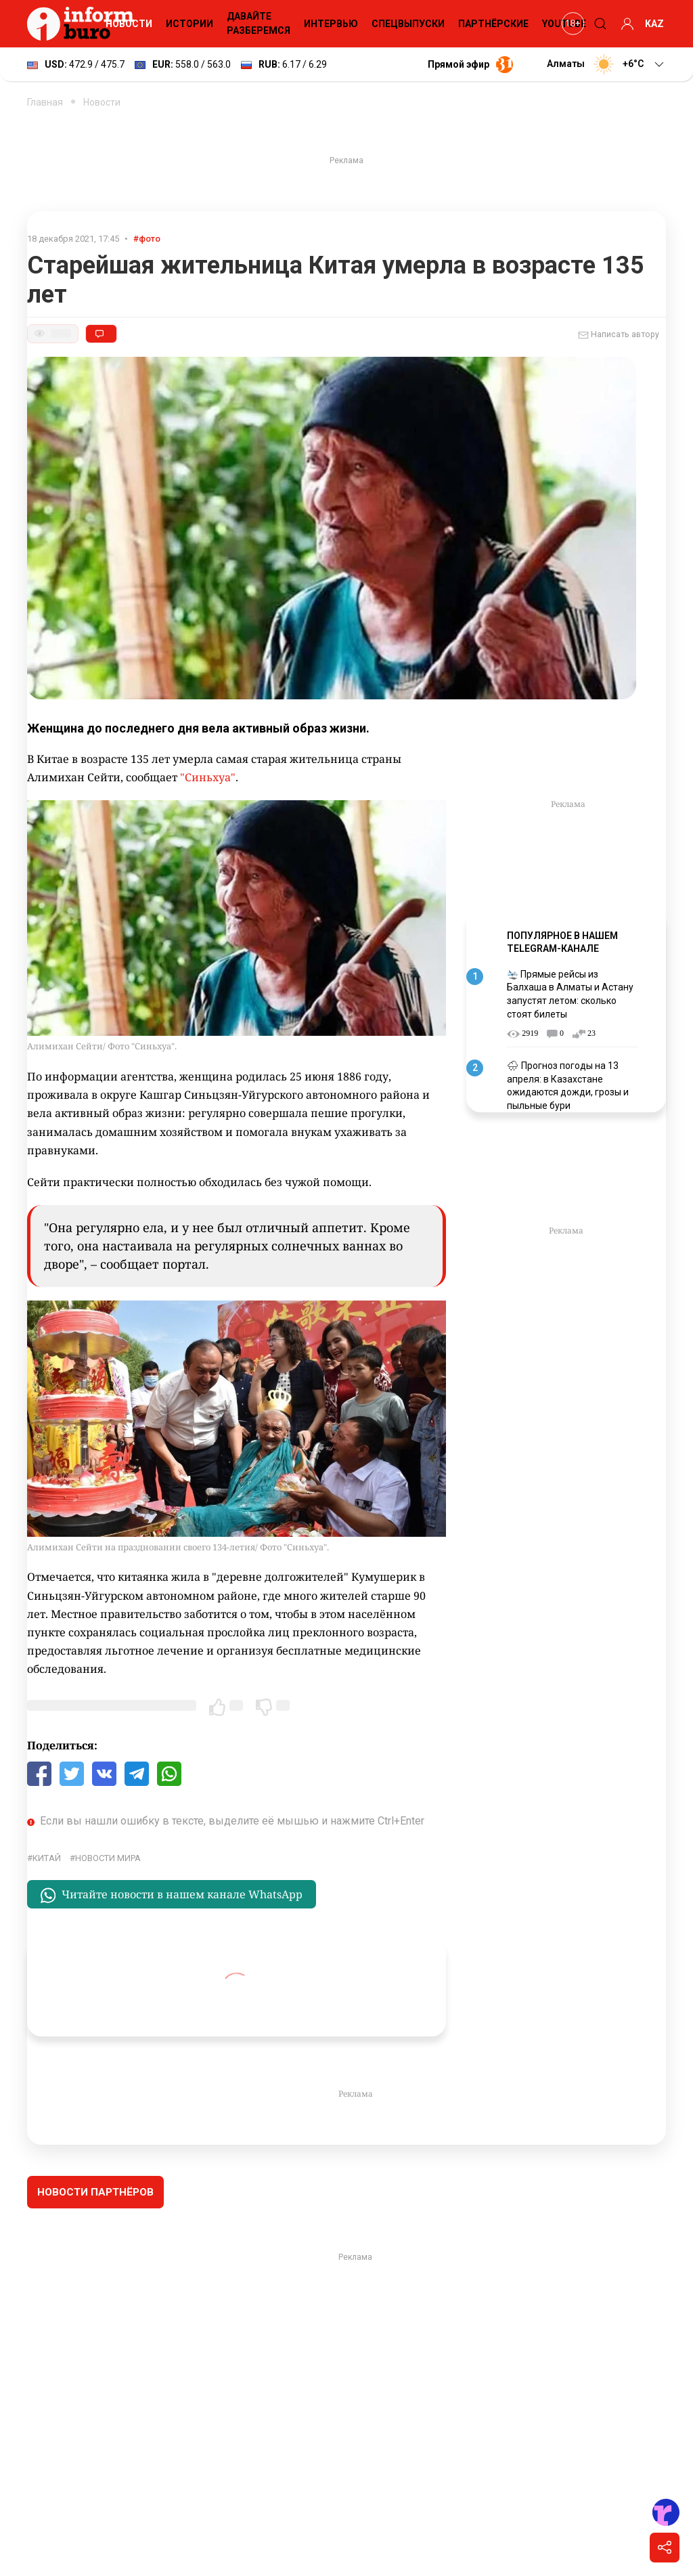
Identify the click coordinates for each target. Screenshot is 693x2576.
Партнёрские (493, 23)
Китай (46, 1858)
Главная (45, 102)
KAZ (654, 23)
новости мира (108, 1858)
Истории (189, 23)
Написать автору (618, 335)
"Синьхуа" (208, 777)
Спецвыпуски (408, 23)
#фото (146, 239)
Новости (129, 23)
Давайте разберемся (258, 23)
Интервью (331, 23)
